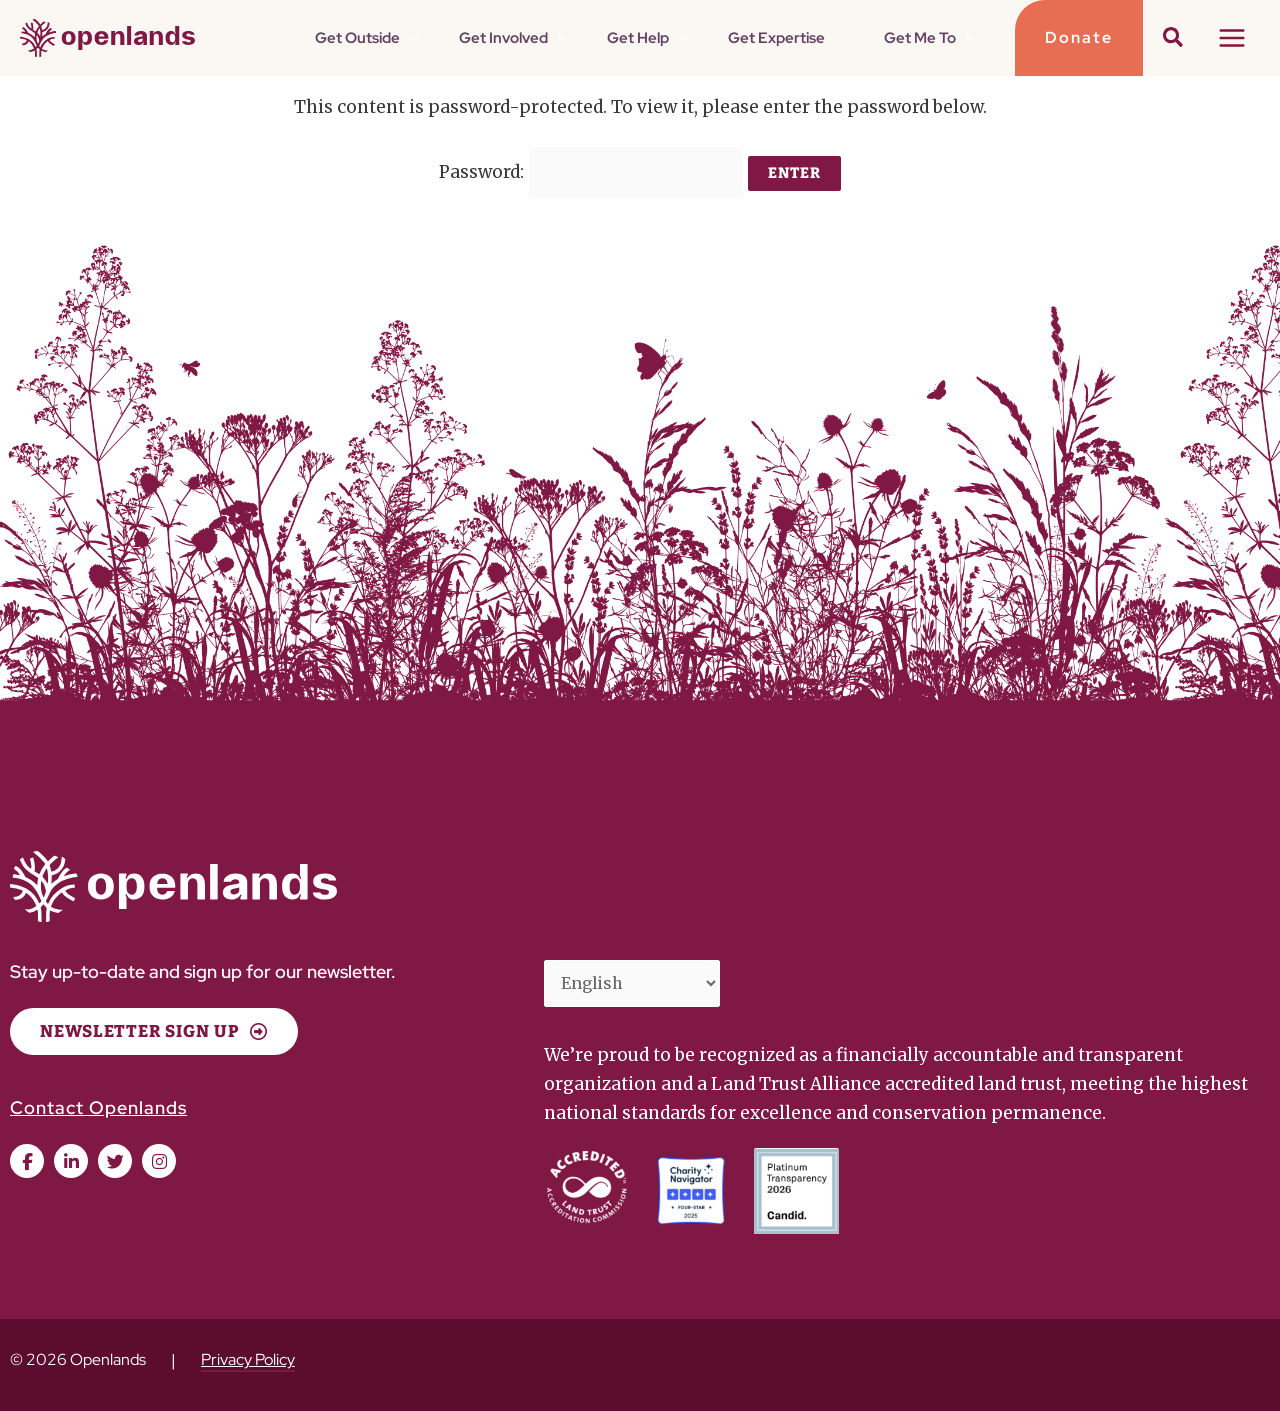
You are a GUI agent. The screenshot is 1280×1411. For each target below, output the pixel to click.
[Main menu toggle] (1233, 38)
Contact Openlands (98, 1096)
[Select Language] (639, 974)
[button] (517, 38)
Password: (591, 167)
